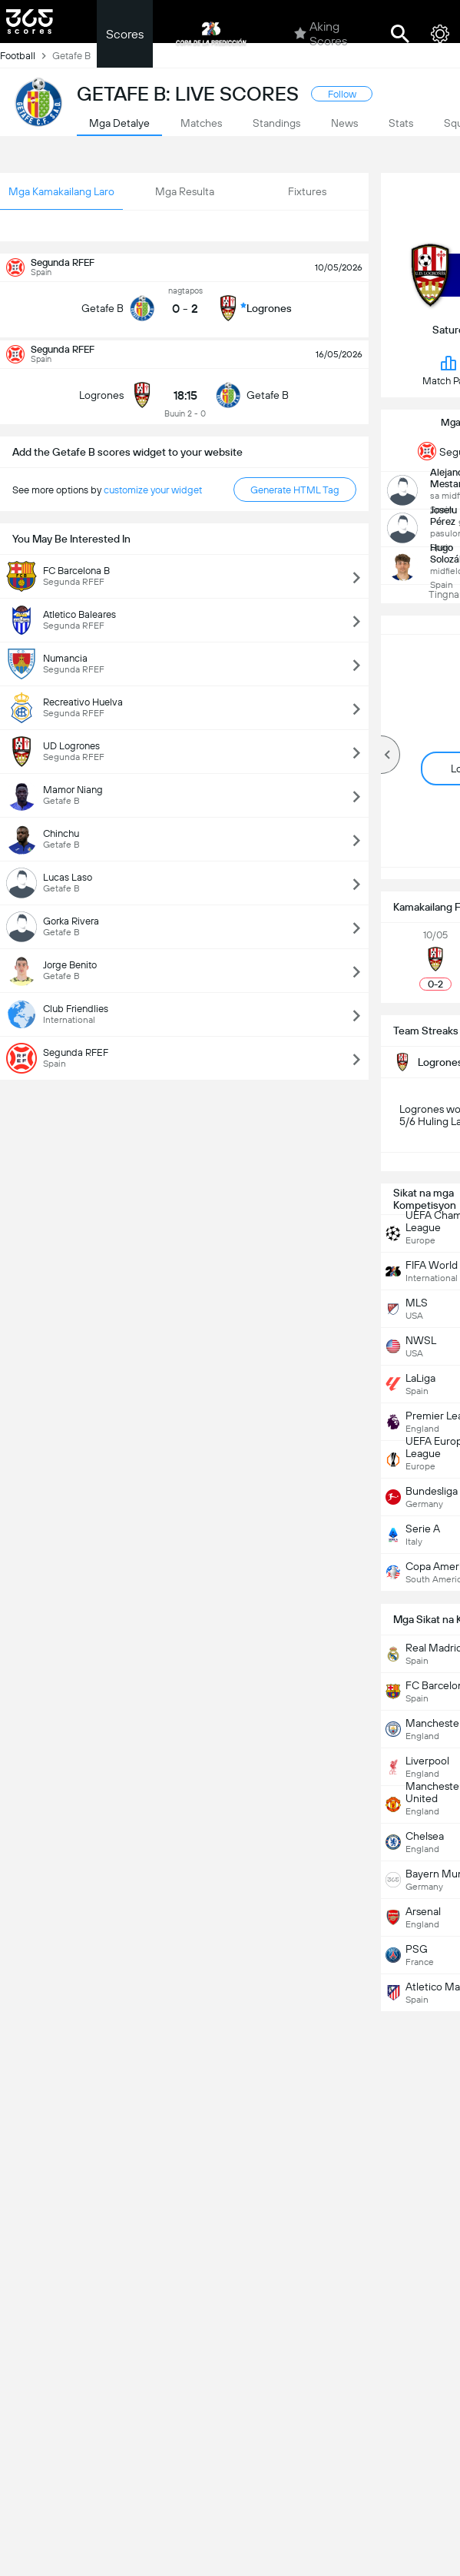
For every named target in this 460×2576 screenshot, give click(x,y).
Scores (125, 34)
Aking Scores (320, 33)
